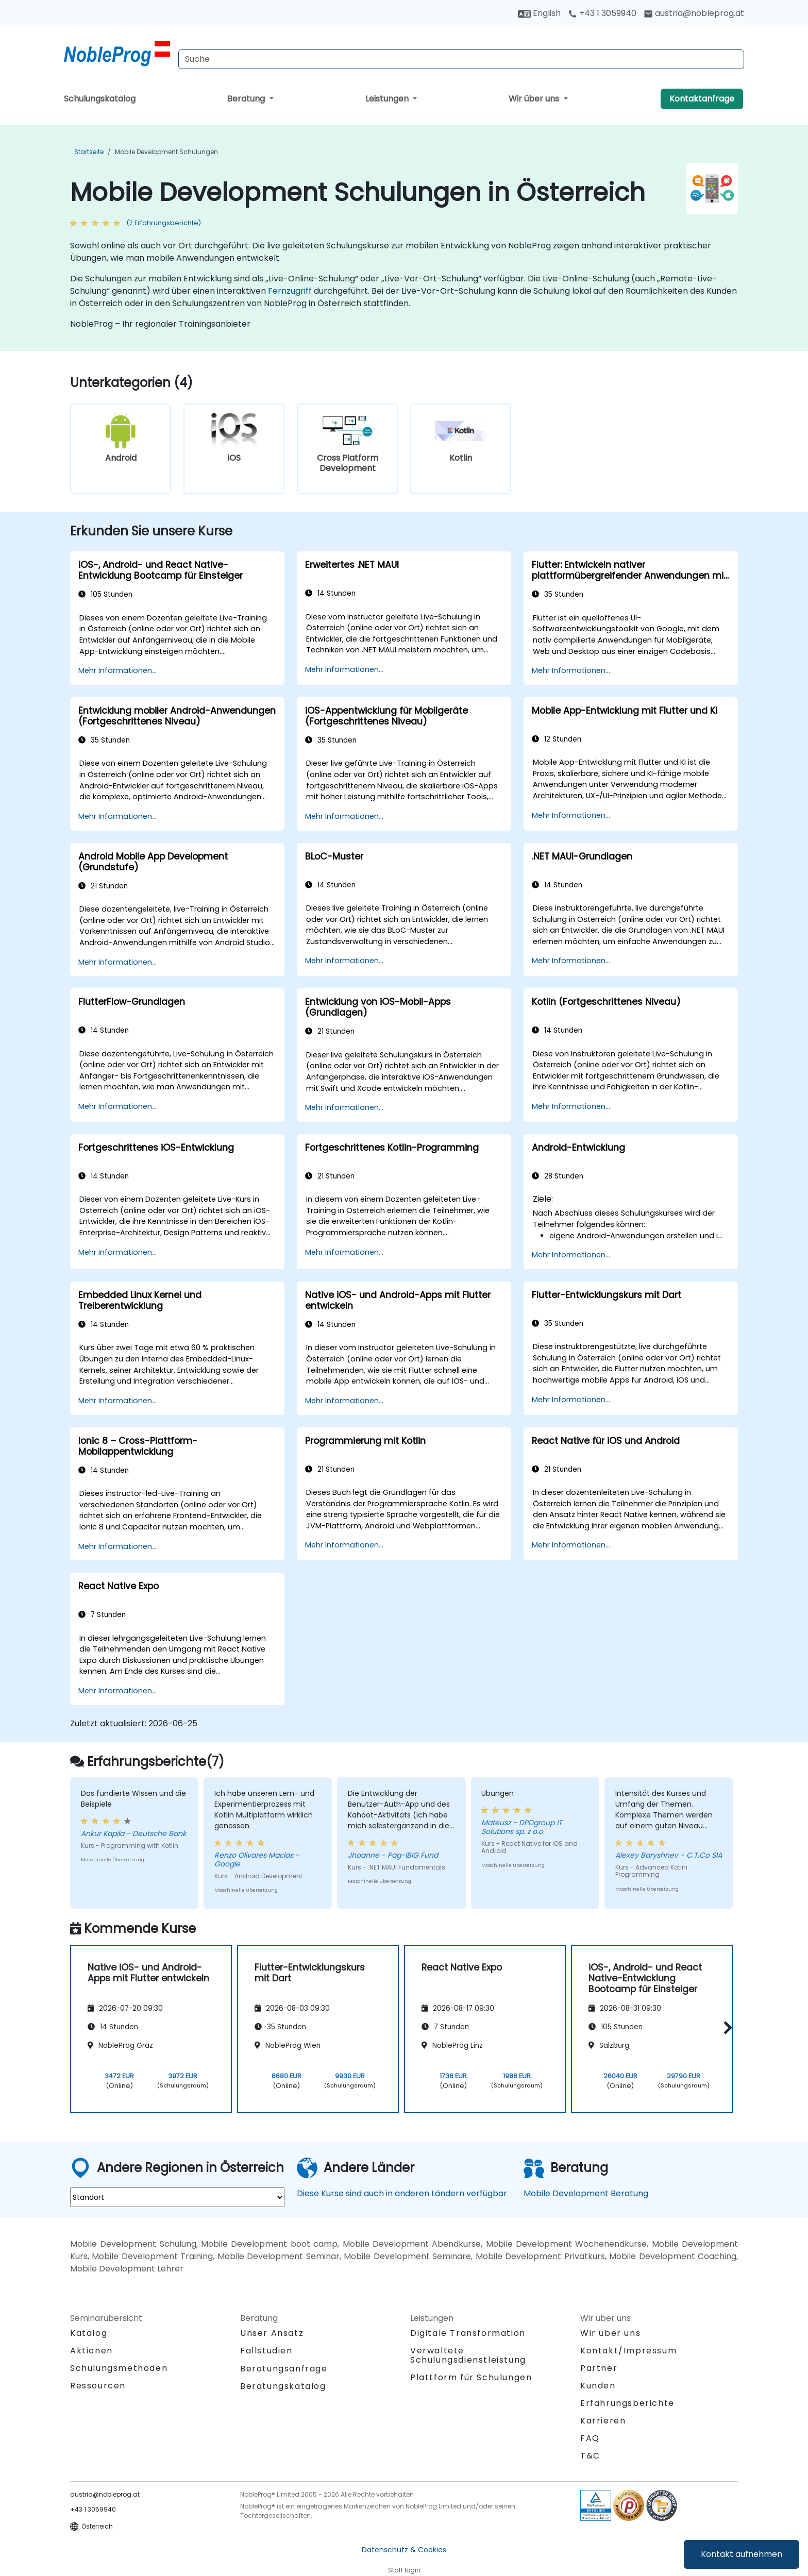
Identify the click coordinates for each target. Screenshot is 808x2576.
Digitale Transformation (468, 2333)
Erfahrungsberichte (627, 2403)
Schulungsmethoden (118, 2368)
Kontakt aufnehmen (741, 2554)
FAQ (590, 2438)
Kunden (598, 2386)
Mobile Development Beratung (586, 2193)
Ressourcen (98, 2386)
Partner (598, 2368)
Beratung (247, 99)
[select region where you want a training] (177, 2197)
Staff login (404, 2570)
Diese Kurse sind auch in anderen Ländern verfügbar (402, 2193)
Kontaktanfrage (701, 99)
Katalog (88, 2333)
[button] (725, 2027)
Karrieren (603, 2421)
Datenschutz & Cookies (404, 2550)
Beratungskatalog (283, 2386)
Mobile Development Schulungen (166, 151)
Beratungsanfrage (284, 2368)
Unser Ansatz (272, 2333)
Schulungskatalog (100, 99)
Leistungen (388, 99)
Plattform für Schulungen (471, 2377)
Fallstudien (266, 2350)
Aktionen (91, 2350)
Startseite (89, 151)
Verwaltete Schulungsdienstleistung (468, 2355)
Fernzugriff (290, 291)
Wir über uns (535, 99)
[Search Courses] (461, 59)
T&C (590, 2456)
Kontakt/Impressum (628, 2350)
